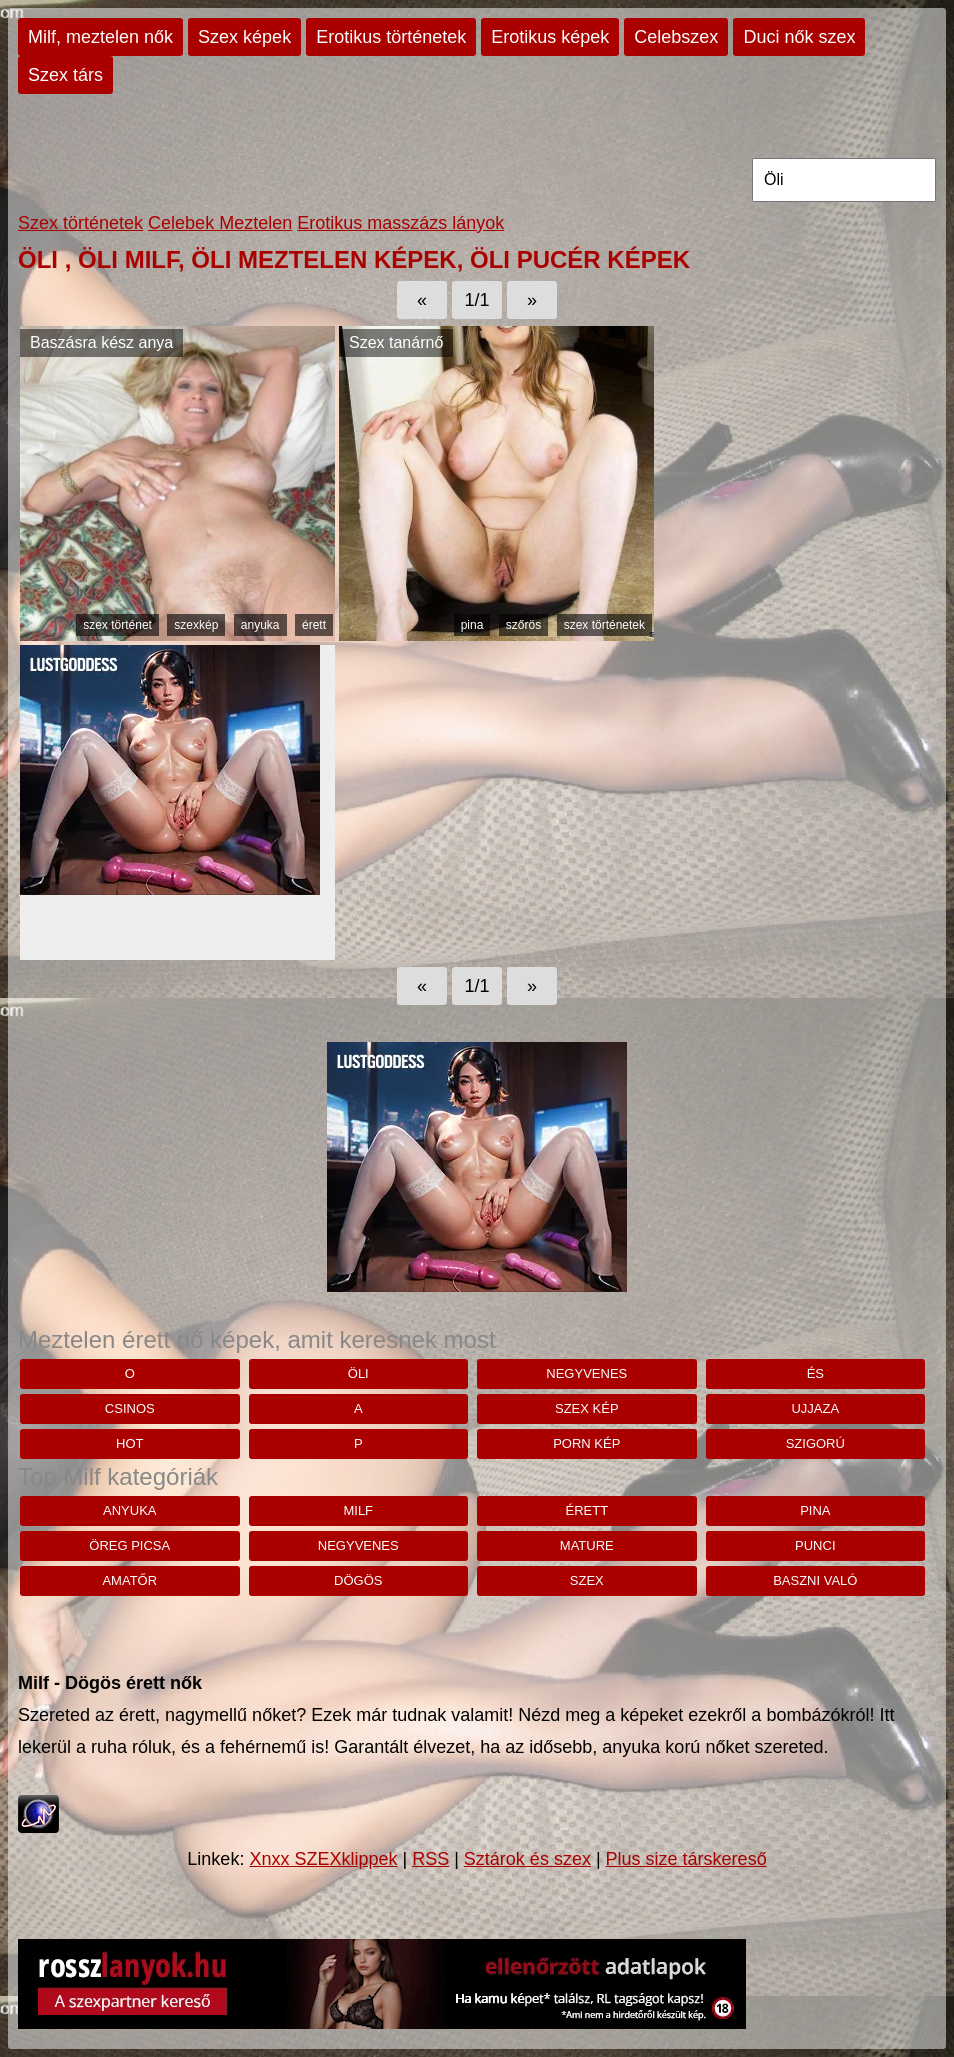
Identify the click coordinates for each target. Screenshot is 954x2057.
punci (815, 1545)
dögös (358, 1580)
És (815, 1373)
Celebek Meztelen (220, 223)
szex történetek (604, 625)
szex (587, 1580)
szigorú (815, 1443)
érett (314, 625)
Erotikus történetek (391, 37)
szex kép (587, 1408)
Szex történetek (80, 223)
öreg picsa (129, 1545)
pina (472, 625)
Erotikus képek (550, 37)
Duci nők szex (799, 37)
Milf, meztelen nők (100, 37)
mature (587, 1545)
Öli (358, 1373)
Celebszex (676, 37)
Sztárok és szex (527, 1859)
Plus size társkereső (686, 1859)
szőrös (523, 625)
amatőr (129, 1580)
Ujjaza (815, 1408)
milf (358, 1510)
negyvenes (586, 1373)
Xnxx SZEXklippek (323, 1859)
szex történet (117, 625)
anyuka (260, 625)
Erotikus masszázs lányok (400, 223)
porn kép (586, 1443)
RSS (430, 1859)
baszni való (815, 1580)
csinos (130, 1408)
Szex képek (244, 37)
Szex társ (65, 75)
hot (129, 1443)
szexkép (196, 625)
